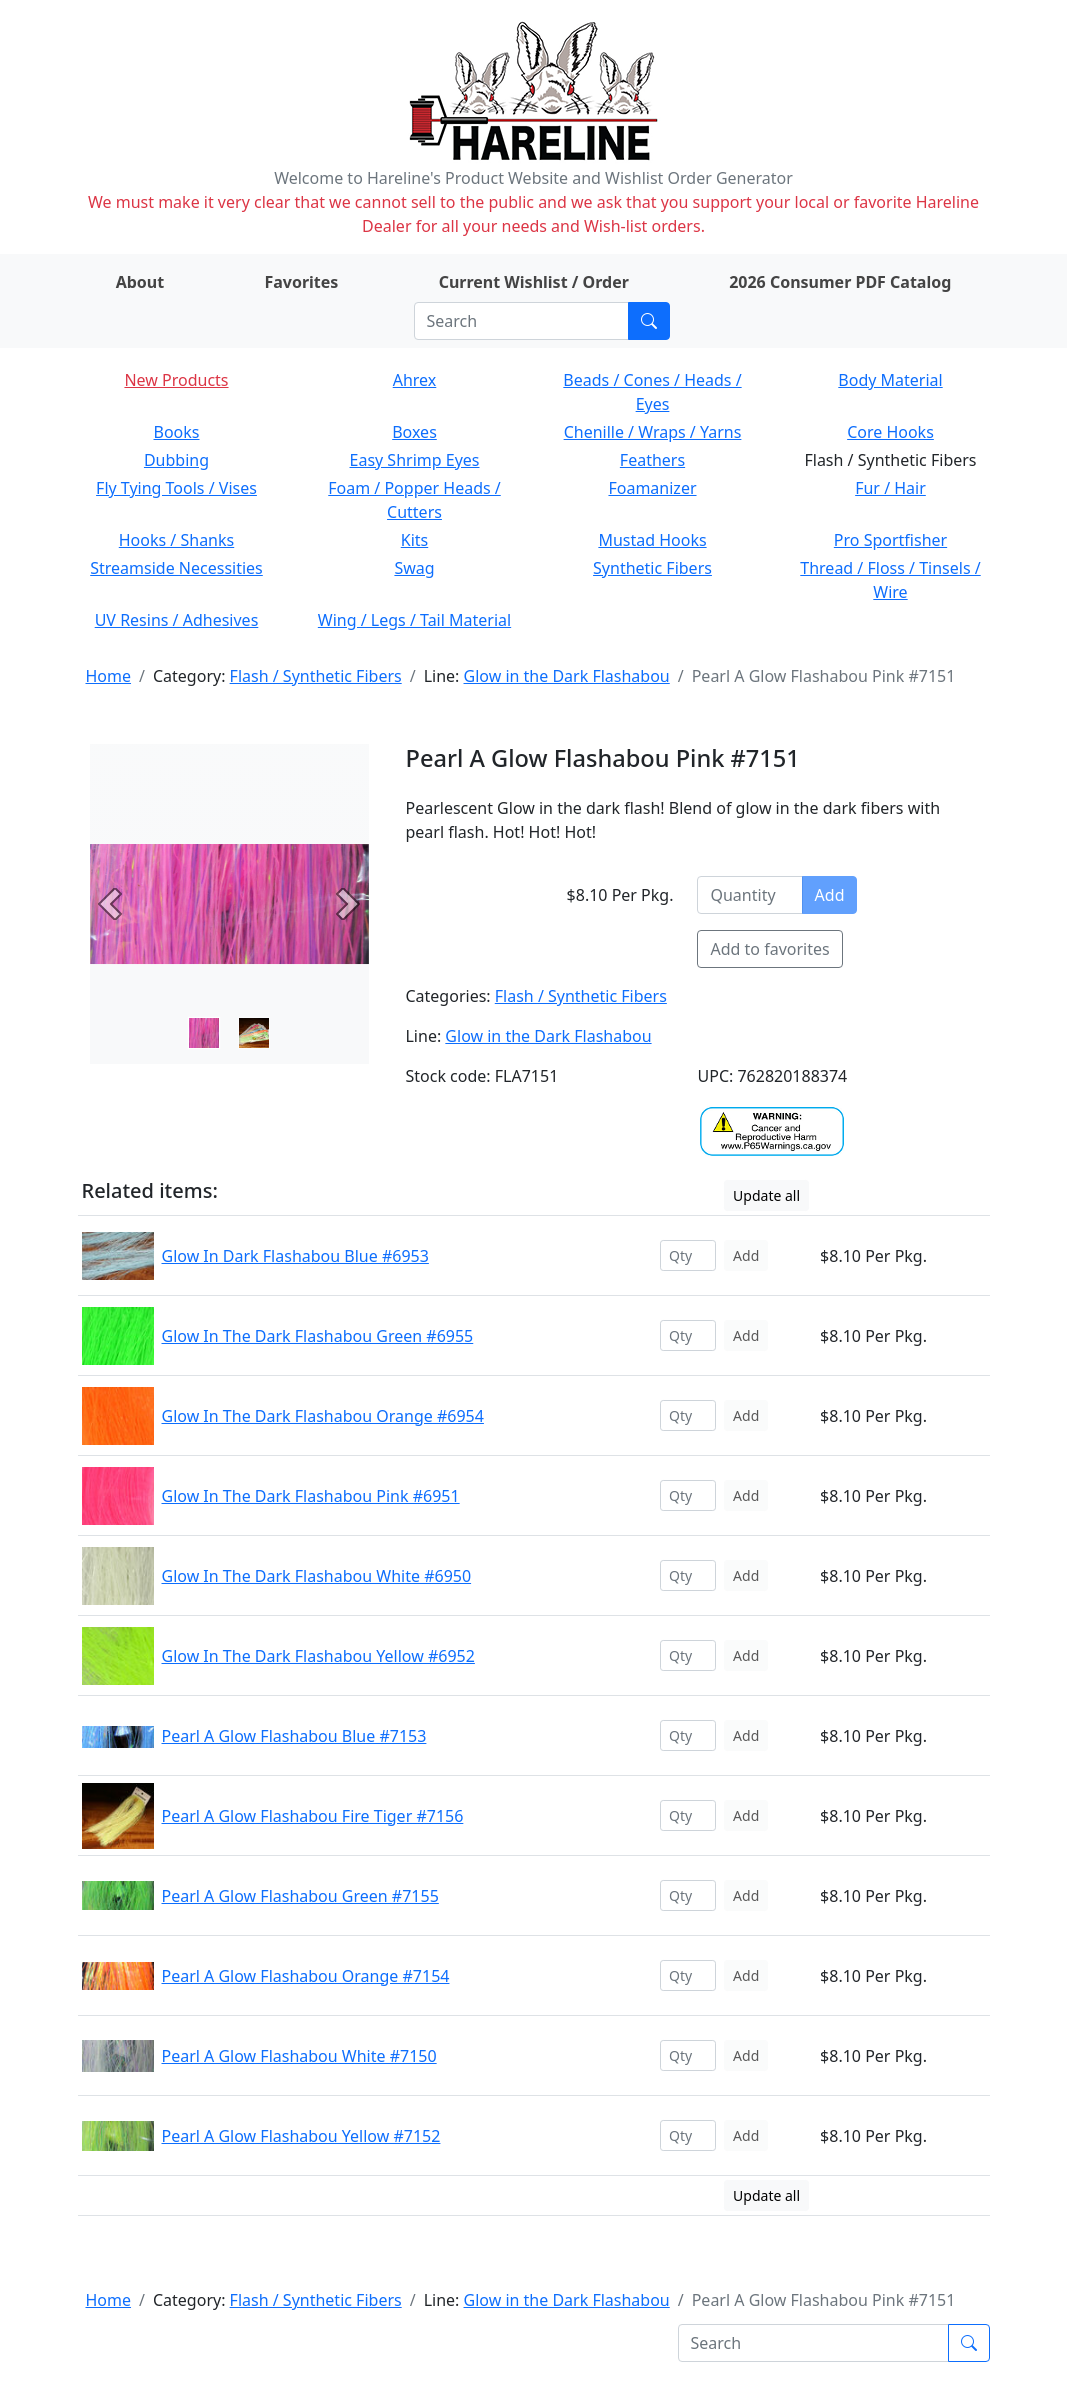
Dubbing (176, 460)
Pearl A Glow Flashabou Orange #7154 (306, 1976)
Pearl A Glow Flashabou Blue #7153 (294, 1736)
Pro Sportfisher (890, 540)
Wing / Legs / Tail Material (414, 620)
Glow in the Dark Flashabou (567, 676)
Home (109, 676)
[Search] (521, 321)
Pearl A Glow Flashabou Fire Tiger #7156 (313, 1816)
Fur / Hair (890, 488)
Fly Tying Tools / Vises (176, 488)
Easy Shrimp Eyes (415, 460)
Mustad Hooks (652, 540)
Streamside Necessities (176, 568)
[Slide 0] (204, 1033)
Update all (766, 1195)
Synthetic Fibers (652, 568)
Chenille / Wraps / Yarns (653, 432)
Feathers (652, 460)
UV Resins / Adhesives (177, 620)
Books (177, 432)
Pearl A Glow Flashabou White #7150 (299, 2056)
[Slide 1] (254, 1033)
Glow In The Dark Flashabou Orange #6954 (323, 1416)
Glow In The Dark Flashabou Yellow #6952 (318, 1656)
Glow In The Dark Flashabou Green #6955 (318, 1336)
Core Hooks (890, 432)
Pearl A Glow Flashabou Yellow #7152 (301, 2136)
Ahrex (415, 380)
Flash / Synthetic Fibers (316, 676)
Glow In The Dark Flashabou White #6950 (317, 1576)
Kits (414, 540)
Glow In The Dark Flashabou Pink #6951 (311, 1496)
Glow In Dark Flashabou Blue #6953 (295, 1256)
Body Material (890, 380)
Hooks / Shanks (176, 540)
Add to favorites (769, 949)
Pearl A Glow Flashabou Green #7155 (300, 1896)
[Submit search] (649, 321)
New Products (176, 380)
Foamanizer (652, 488)
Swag (414, 568)
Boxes (414, 432)
